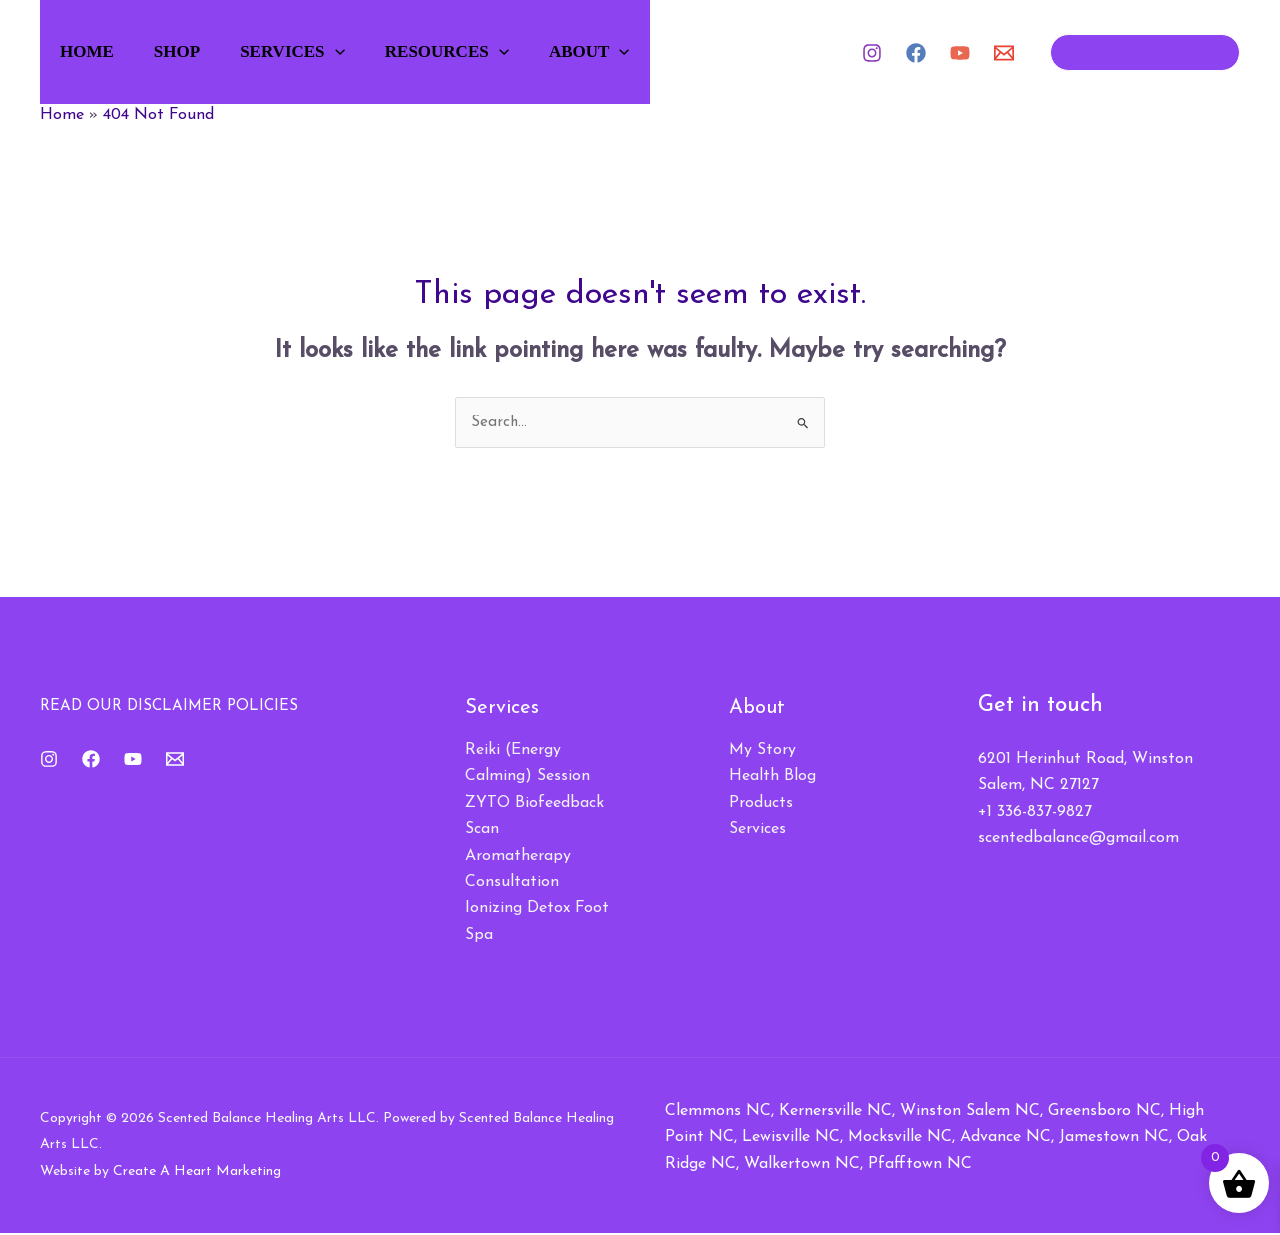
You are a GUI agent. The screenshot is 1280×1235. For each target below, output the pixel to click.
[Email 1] (1004, 53)
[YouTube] (960, 53)
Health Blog (772, 778)
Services (316, 52)
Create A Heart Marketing (197, 1172)
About (627, 52)
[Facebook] (916, 53)
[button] (359, 52)
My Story (762, 751)
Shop (194, 51)
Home (97, 51)
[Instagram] (872, 53)
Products (761, 804)
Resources (478, 52)
